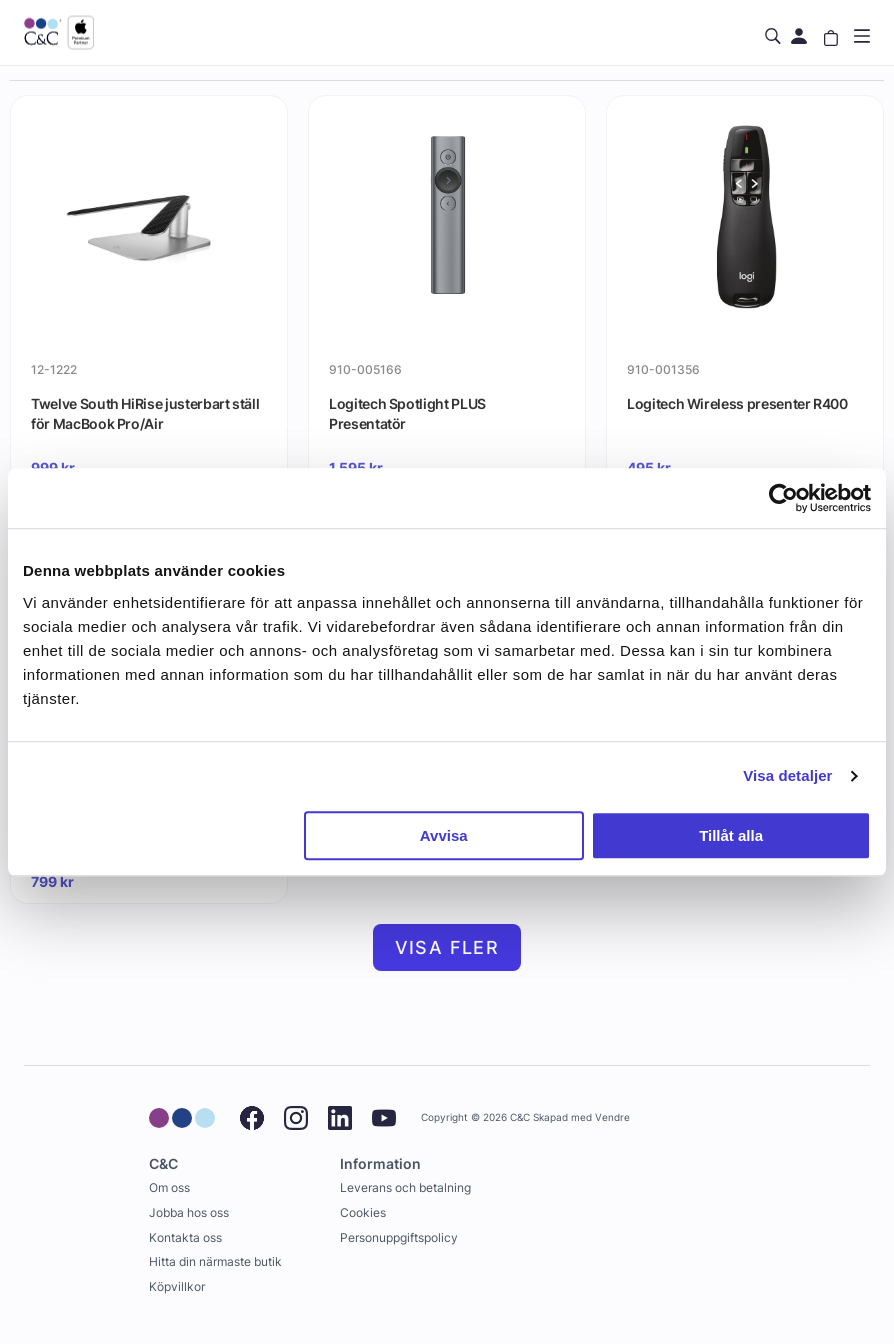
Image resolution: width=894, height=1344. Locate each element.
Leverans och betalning (405, 1187)
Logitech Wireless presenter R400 (737, 403)
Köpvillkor (177, 1286)
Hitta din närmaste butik (215, 1261)
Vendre (612, 1117)
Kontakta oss (185, 1237)
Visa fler (447, 947)
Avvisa (444, 835)
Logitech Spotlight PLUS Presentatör (407, 413)
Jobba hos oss (189, 1212)
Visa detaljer (787, 775)
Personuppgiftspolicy (399, 1237)
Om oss (169, 1187)
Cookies (363, 1212)
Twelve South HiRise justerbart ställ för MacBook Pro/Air (145, 413)
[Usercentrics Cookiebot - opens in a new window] (783, 498)
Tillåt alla (731, 835)
